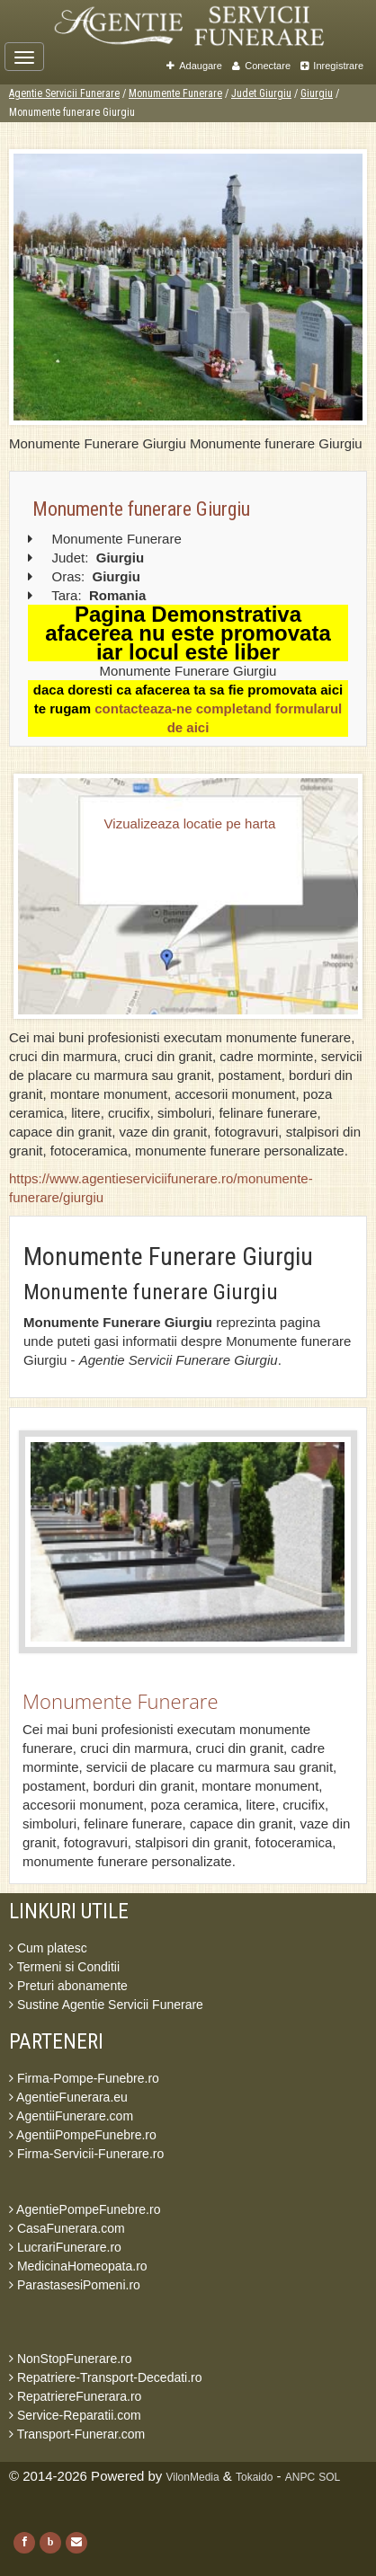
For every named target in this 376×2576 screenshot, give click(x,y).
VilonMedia (192, 2477)
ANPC (300, 2477)
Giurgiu (316, 93)
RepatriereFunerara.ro (75, 2396)
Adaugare (194, 65)
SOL (329, 2477)
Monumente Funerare (175, 93)
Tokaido (254, 2477)
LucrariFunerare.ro (65, 2247)
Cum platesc (48, 1948)
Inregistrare (331, 65)
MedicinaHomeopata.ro (78, 2266)
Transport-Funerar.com (77, 2434)
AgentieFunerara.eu (68, 2097)
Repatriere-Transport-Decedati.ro (105, 2377)
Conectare (261, 65)
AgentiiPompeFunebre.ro (83, 2135)
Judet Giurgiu (261, 93)
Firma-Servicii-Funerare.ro (86, 2154)
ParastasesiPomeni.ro (74, 2285)
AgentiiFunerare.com (71, 2116)
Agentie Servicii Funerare (64, 93)
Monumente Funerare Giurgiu (168, 1256)
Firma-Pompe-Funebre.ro (84, 2078)
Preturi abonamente (68, 1985)
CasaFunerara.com (67, 2228)
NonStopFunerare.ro (70, 2358)
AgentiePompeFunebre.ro (84, 2209)
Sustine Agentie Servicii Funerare (106, 2004)
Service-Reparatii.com (75, 2415)
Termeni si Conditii (64, 1967)
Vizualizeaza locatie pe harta (190, 823)
